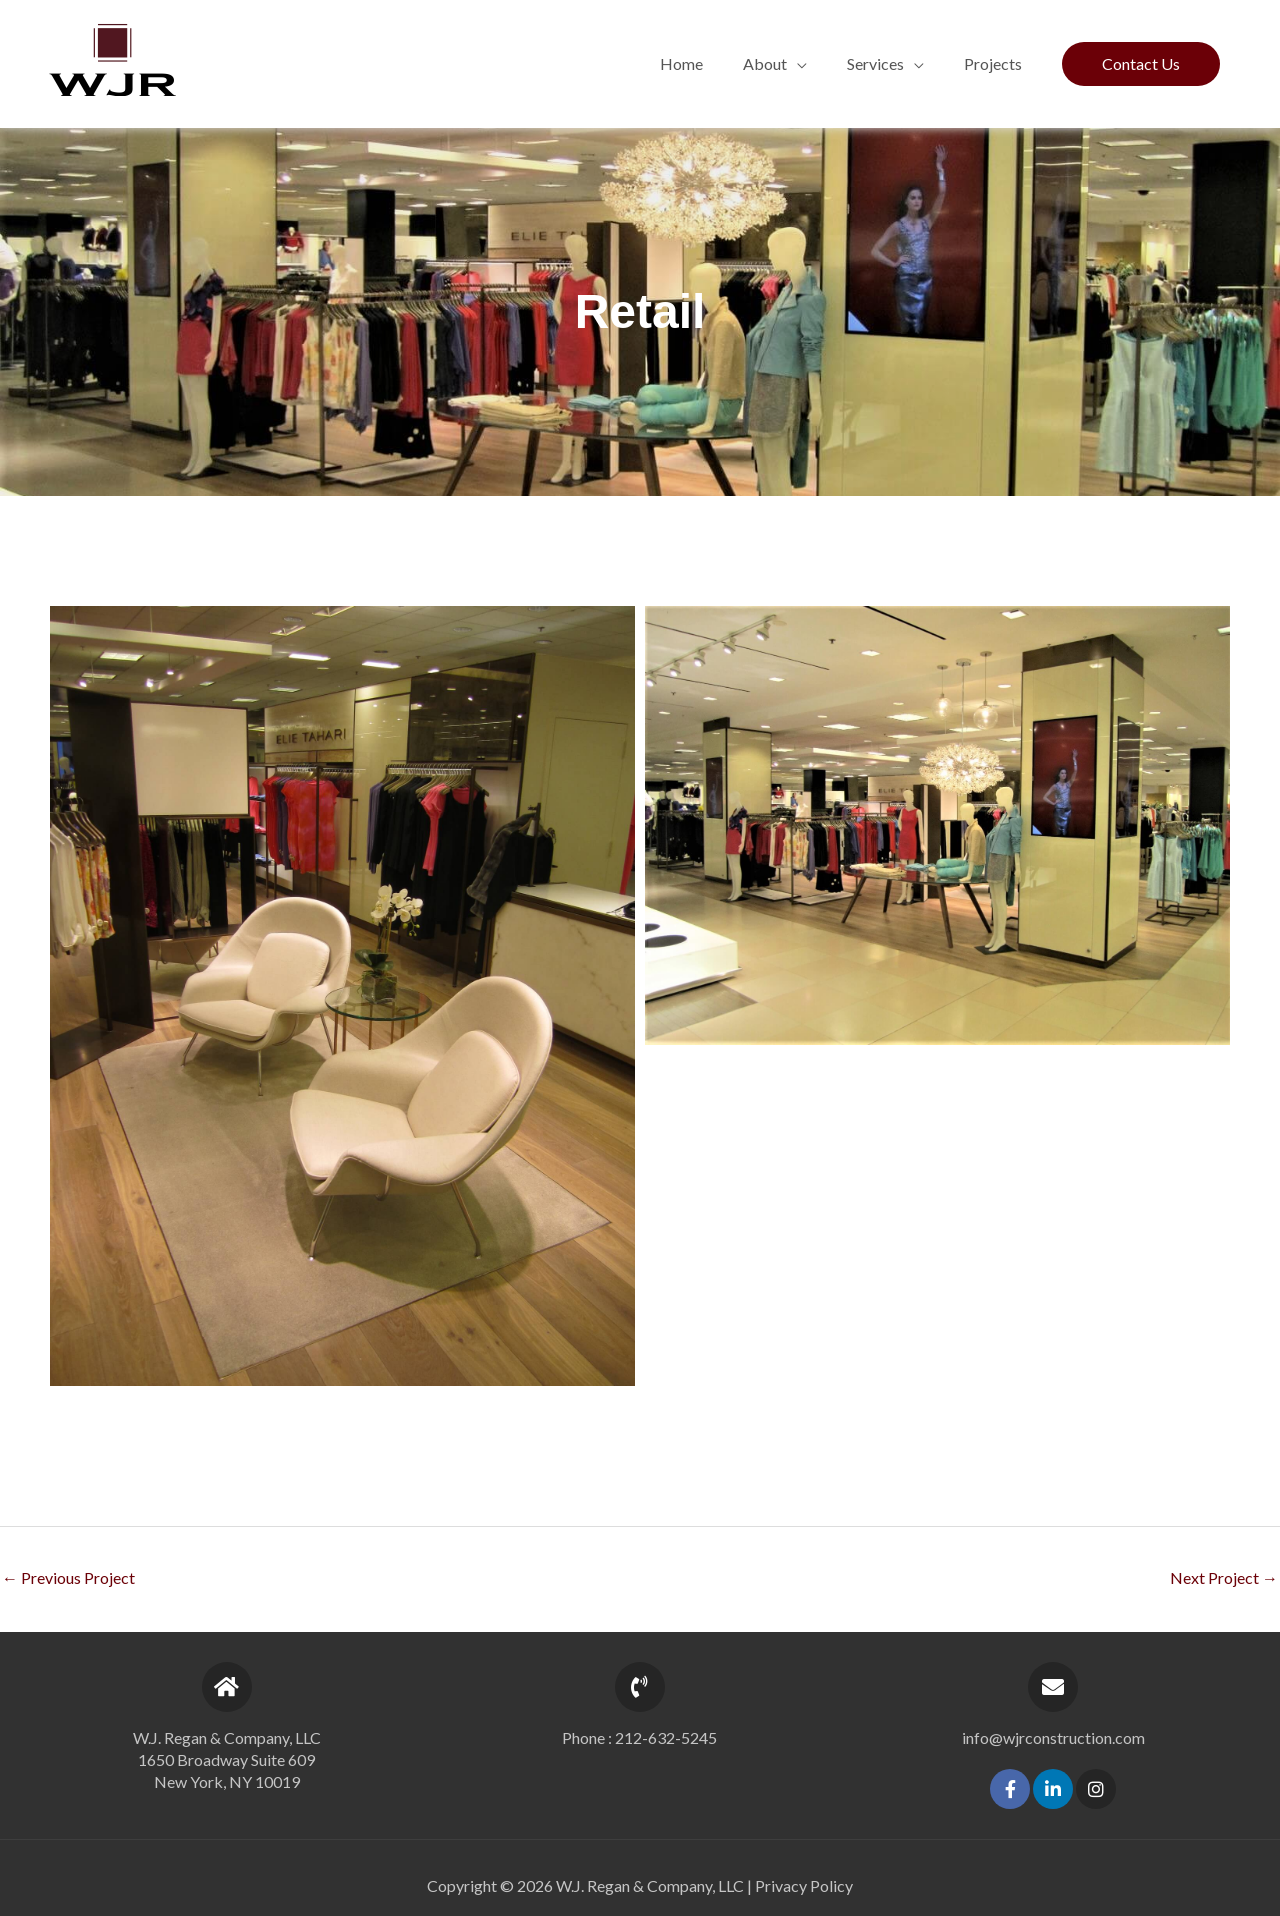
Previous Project (68, 1577)
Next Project (1224, 1577)
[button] (775, 64)
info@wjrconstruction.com (1053, 1737)
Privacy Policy (804, 1885)
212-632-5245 (666, 1737)
